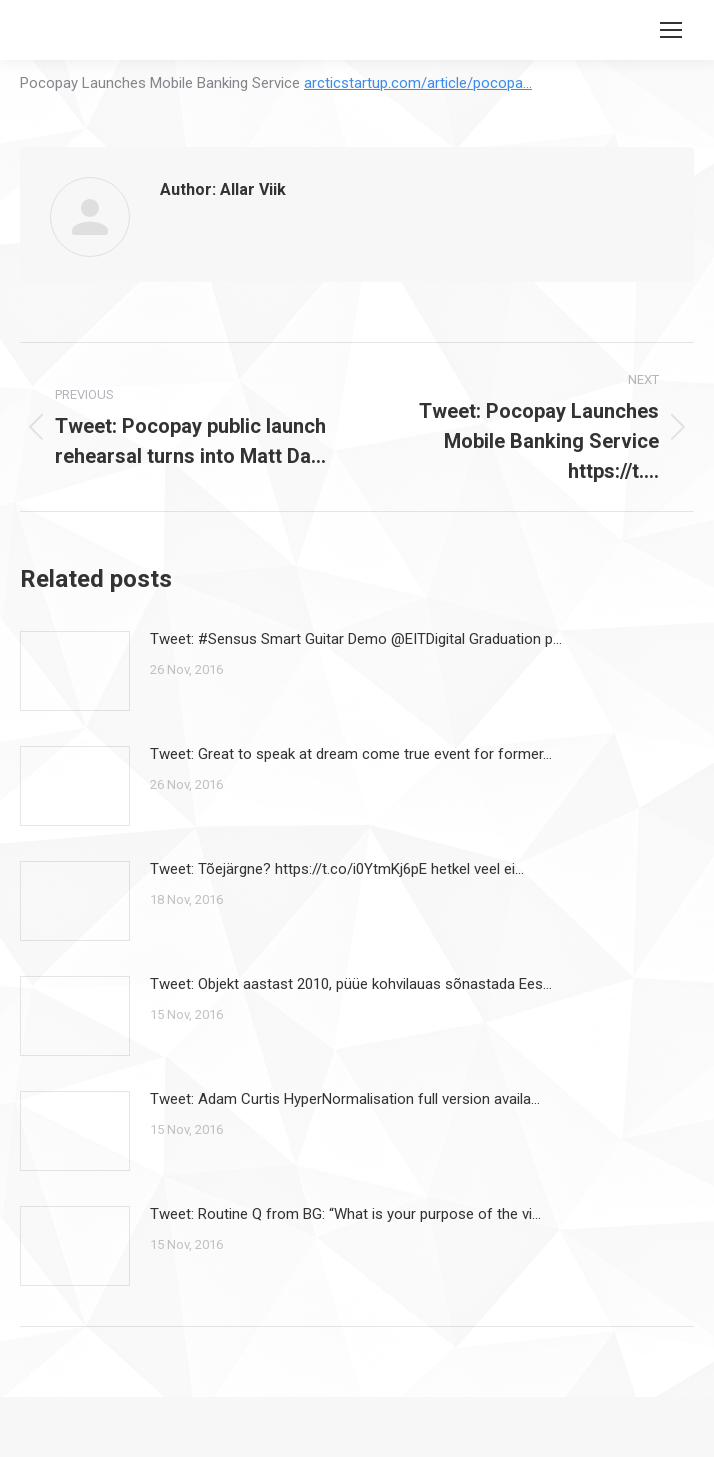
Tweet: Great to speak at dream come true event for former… (351, 754)
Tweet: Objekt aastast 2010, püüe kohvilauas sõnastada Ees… (351, 984)
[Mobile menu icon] (671, 30)
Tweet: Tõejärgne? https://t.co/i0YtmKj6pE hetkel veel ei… (337, 869)
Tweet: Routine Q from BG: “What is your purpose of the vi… (345, 1214)
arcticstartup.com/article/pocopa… (418, 83)
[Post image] (75, 671)
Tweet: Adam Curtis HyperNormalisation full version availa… (345, 1099)
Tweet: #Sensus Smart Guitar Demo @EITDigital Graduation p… (356, 639)
